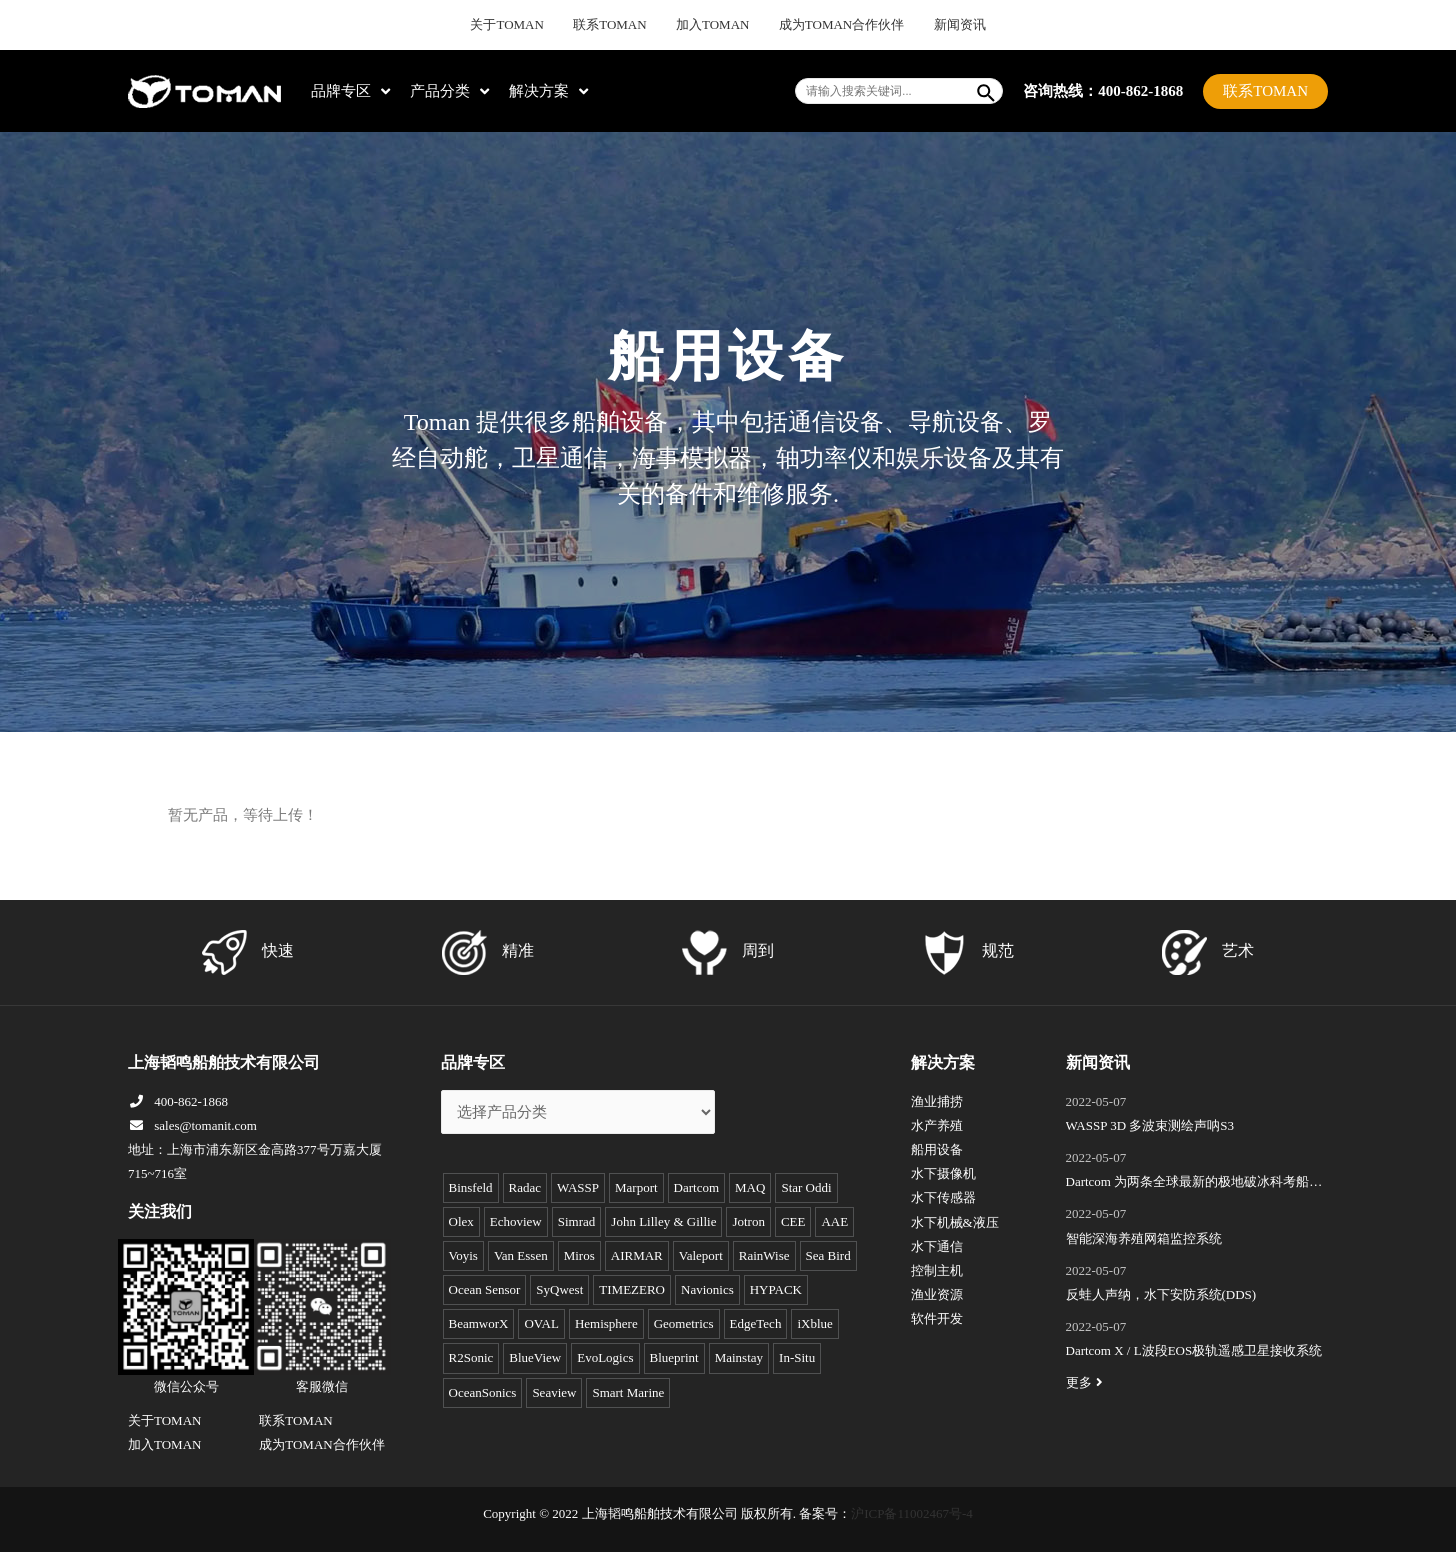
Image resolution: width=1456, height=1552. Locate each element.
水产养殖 (937, 1125)
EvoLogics (605, 1357)
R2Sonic (471, 1357)
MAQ (750, 1187)
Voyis (463, 1255)
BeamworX (479, 1323)
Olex (461, 1221)
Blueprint (674, 1357)
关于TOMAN (530, 25)
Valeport (701, 1255)
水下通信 (937, 1246)
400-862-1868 (178, 1101)
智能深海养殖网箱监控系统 (1144, 1238)
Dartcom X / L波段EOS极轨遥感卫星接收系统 (1194, 1350)
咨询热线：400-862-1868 (1103, 90)
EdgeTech (756, 1323)
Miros (579, 1255)
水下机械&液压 (955, 1222)
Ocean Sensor (485, 1289)
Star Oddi (806, 1187)
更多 (1087, 1382)
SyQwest (559, 1289)
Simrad (577, 1221)
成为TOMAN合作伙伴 (830, 25)
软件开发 (937, 1318)
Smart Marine (628, 1392)
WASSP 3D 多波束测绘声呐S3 (1150, 1125)
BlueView (535, 1357)
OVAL (541, 1323)
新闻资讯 (936, 25)
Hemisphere (606, 1323)
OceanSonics (483, 1392)
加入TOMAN (714, 25)
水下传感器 (943, 1197)
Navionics (707, 1289)
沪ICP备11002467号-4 (912, 1513)
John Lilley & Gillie (663, 1221)
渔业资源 (937, 1294)
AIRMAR (637, 1255)
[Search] (987, 91)
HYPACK (776, 1289)
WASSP (578, 1187)
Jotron (748, 1221)
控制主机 (937, 1270)
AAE (834, 1221)
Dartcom (696, 1187)
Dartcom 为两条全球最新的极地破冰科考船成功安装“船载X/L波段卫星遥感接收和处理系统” (1194, 1184)
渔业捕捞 (937, 1101)
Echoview (516, 1221)
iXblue (814, 1323)
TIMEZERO (632, 1289)
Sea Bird (828, 1255)
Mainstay (739, 1357)
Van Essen (521, 1255)
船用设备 (937, 1149)
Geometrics (684, 1323)
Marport (636, 1187)
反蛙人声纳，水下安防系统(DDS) (1161, 1294)
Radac (525, 1187)
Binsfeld (471, 1187)
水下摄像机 (943, 1173)
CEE (793, 1221)
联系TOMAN (622, 25)
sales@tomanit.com (192, 1125)
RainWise (764, 1255)
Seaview (554, 1392)
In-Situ (797, 1357)
